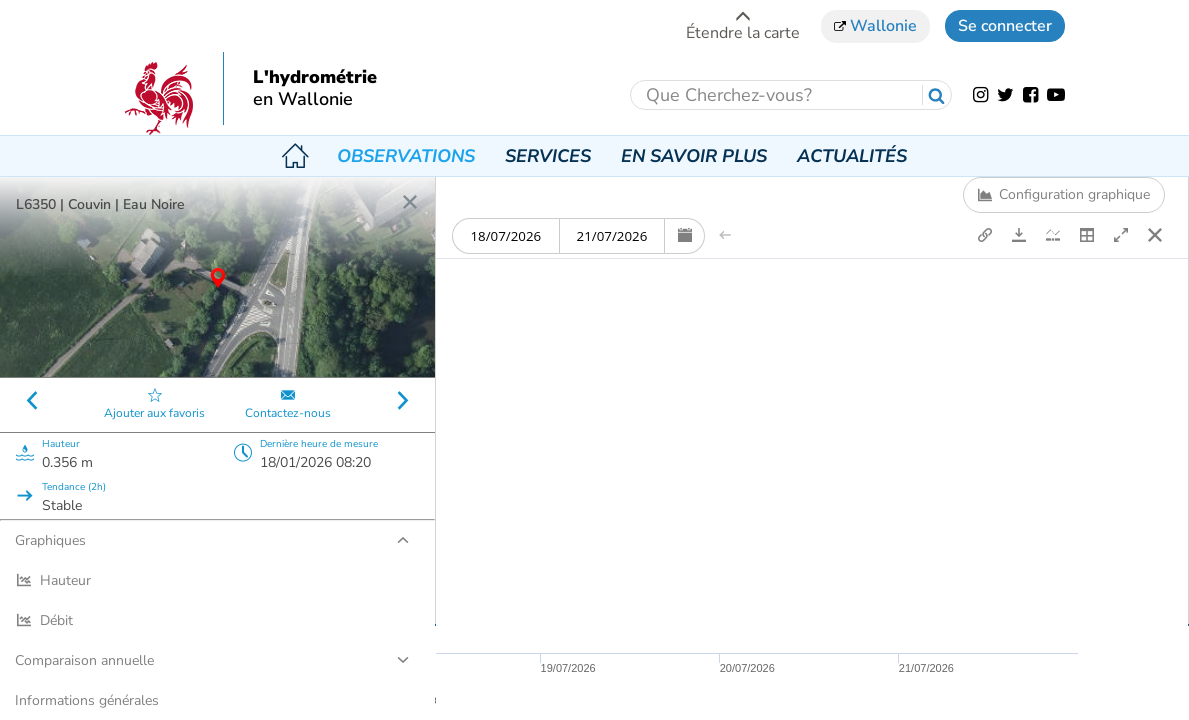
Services (548, 156)
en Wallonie (303, 100)
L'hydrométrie (315, 78)
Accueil (294, 156)
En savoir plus (694, 156)
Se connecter (1005, 26)
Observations (406, 156)
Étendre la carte (743, 25)
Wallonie (875, 26)
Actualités (852, 156)
